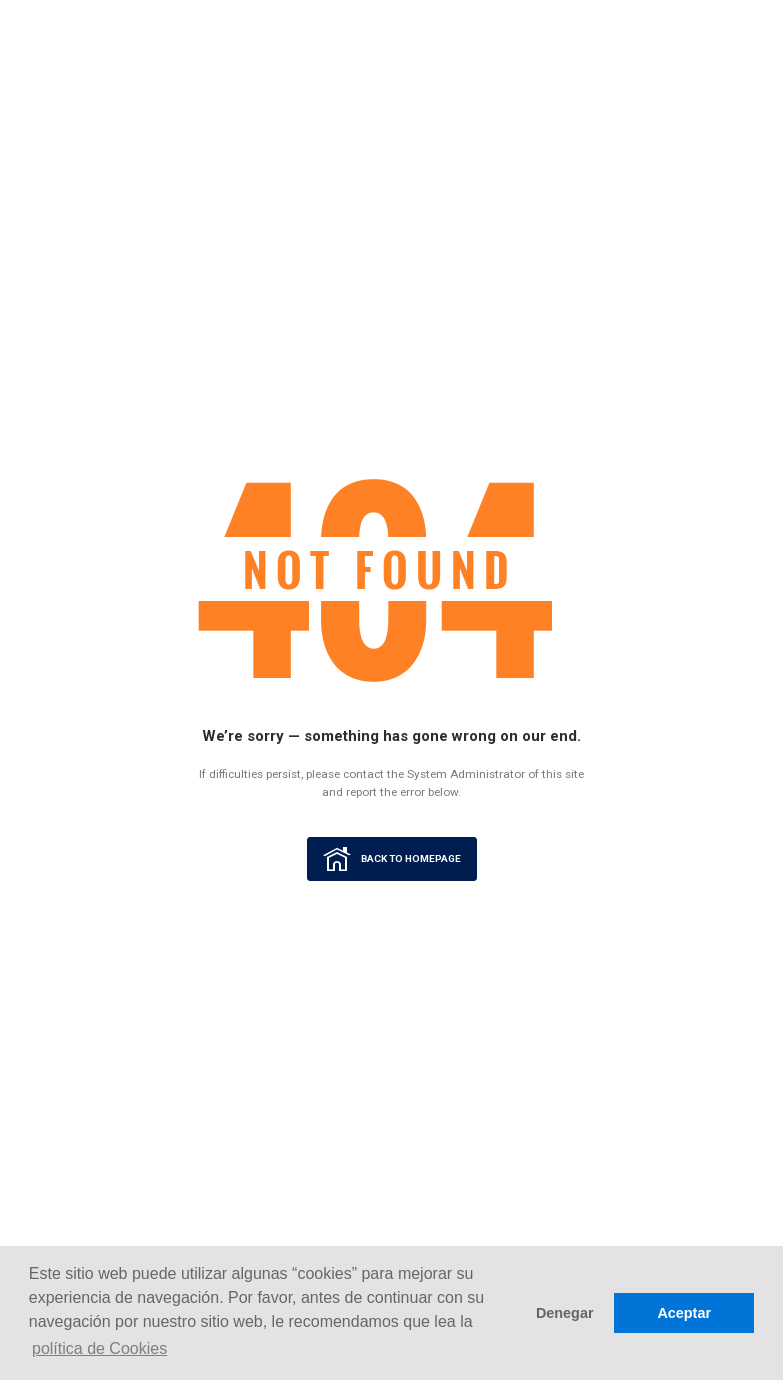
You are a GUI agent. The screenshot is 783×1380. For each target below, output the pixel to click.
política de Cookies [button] (99, 1348)
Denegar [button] (565, 1313)
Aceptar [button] (684, 1313)
